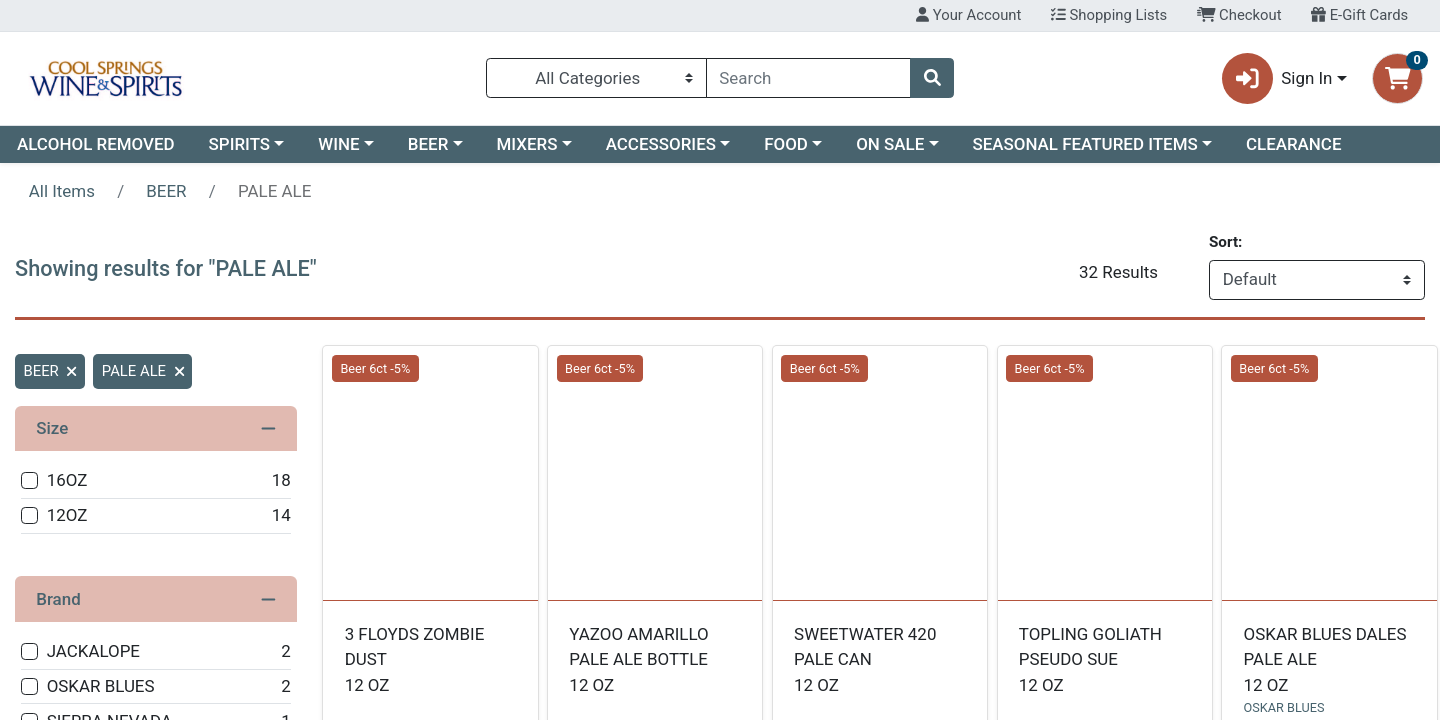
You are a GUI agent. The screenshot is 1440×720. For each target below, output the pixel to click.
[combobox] (808, 78)
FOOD (786, 144)
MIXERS (527, 144)
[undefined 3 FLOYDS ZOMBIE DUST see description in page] (430, 473)
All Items (62, 191)
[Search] (808, 78)
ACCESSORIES (661, 144)
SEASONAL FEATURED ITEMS (1084, 144)
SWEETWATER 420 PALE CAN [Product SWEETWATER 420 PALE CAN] (880, 661)
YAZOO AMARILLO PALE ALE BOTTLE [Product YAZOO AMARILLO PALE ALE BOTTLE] (655, 661)
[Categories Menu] (596, 78)
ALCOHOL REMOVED (96, 144)
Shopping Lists (1109, 15)
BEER (428, 144)
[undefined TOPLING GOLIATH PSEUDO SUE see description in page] (1104, 473)
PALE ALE (143, 371)
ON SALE (890, 144)
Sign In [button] (1277, 78)
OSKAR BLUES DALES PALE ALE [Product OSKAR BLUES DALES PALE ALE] (1330, 661)
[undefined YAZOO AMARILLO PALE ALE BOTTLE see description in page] (655, 473)
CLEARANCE (1294, 144)
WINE (338, 144)
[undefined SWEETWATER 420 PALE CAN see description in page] (880, 473)
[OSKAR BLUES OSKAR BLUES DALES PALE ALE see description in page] (1329, 473)
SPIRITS (240, 144)
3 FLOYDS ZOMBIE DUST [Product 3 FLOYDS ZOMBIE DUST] (431, 661)
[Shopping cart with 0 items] (1397, 78)
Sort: (1225, 242)
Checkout (1239, 15)
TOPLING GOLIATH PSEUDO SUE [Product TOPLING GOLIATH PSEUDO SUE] (1105, 661)
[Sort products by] (1317, 280)
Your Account (968, 15)
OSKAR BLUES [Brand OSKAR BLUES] (1284, 707)
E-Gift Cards (1359, 15)
